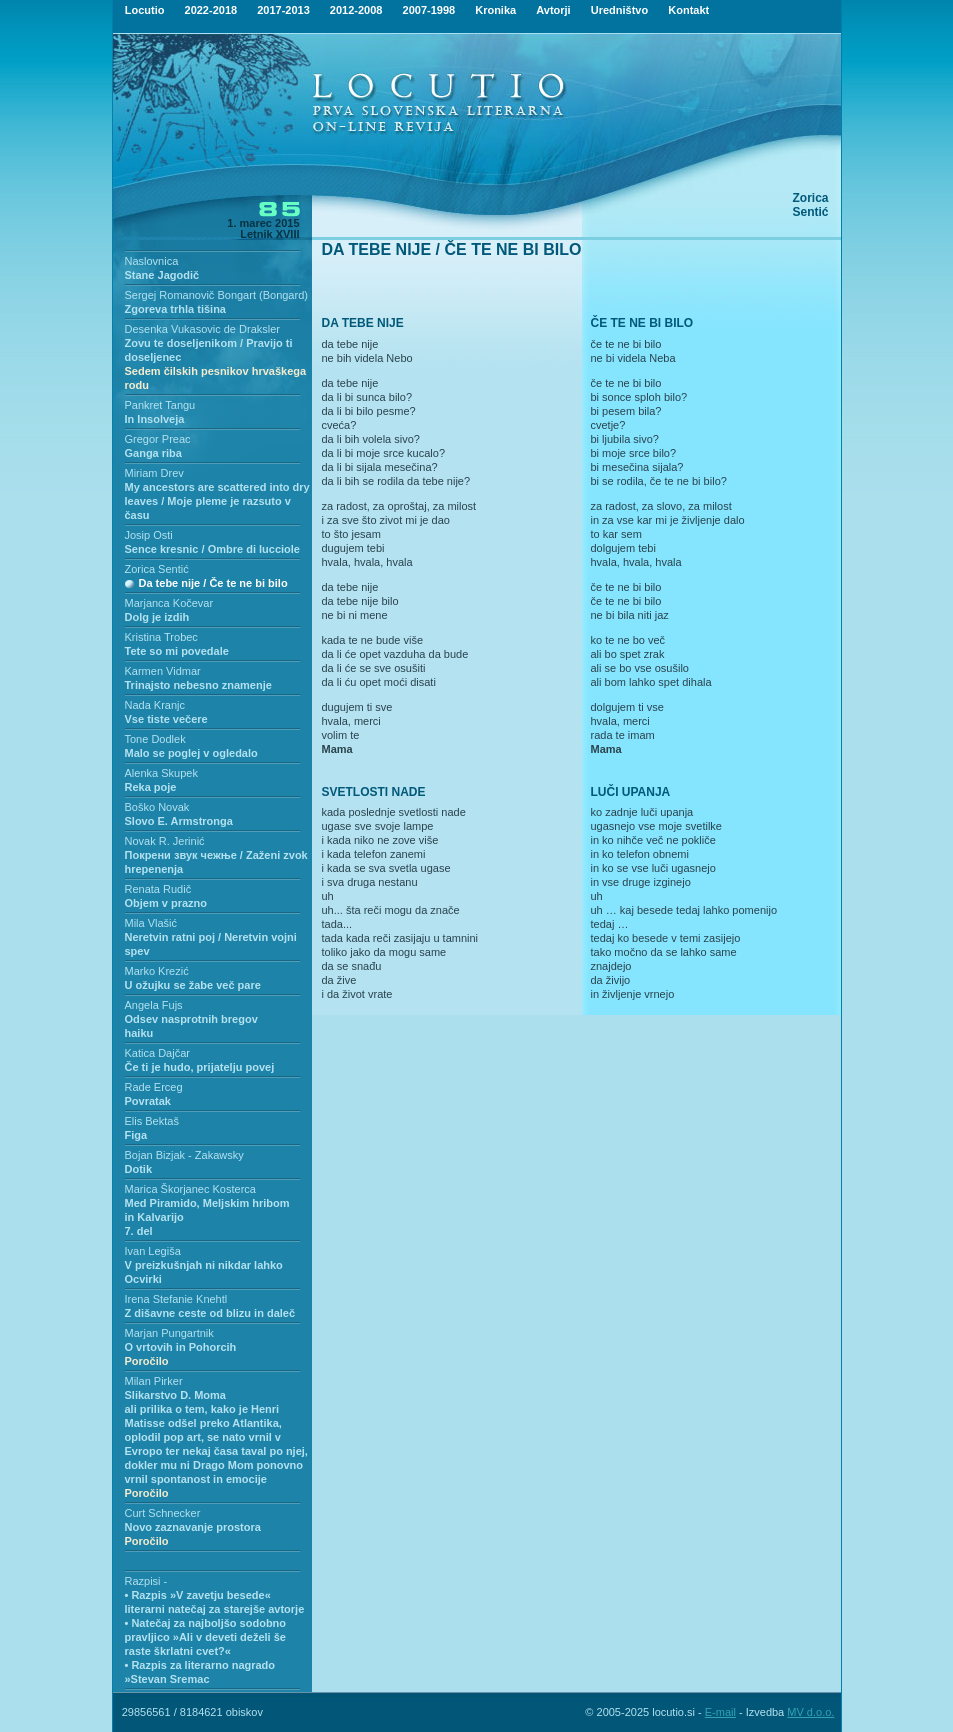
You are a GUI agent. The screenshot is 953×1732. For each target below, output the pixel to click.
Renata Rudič (158, 889)
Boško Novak (157, 807)
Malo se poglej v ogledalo (191, 753)
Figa (136, 1135)
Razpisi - (146, 1581)
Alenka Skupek (161, 773)
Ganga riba (153, 453)
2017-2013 (283, 10)
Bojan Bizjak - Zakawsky (184, 1155)
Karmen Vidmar (163, 671)
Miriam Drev (154, 473)
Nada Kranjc (155, 705)
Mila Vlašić (151, 923)
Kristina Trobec (161, 637)
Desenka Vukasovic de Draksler (203, 329)
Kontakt (688, 10)
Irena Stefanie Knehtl (176, 1299)
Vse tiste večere (166, 719)
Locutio (145, 10)
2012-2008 (356, 10)
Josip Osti (149, 535)
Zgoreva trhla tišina (175, 309)
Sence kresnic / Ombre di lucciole (212, 549)
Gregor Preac (158, 439)
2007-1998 (429, 10)
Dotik (139, 1169)
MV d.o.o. (810, 1712)
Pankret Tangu (160, 405)
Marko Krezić (157, 971)
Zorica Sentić (157, 569)
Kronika (495, 10)
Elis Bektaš (152, 1121)
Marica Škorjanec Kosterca (190, 1189)
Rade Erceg (154, 1087)
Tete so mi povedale (177, 651)
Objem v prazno (166, 903)
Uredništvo (619, 10)
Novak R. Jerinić (165, 841)
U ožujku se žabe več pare (193, 985)
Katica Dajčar (157, 1053)
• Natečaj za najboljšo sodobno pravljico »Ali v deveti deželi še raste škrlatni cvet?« (206, 1637)
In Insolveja (155, 419)
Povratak (148, 1101)
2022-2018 (211, 10)
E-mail (720, 1712)
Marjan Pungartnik (169, 1333)
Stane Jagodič (162, 275)
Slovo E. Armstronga (179, 821)
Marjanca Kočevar (169, 603)
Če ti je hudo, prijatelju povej (200, 1067)
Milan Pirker (154, 1381)
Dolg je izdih (157, 617)
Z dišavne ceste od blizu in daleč (210, 1313)
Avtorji (553, 10)
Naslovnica (152, 261)
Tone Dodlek (155, 739)
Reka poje (151, 787)
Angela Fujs (154, 1005)
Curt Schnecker (163, 1513)
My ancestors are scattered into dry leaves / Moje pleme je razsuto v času (217, 501)
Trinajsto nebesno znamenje (198, 685)
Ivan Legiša (153, 1251)
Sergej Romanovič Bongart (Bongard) (216, 295)
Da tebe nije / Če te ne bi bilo (213, 583)
